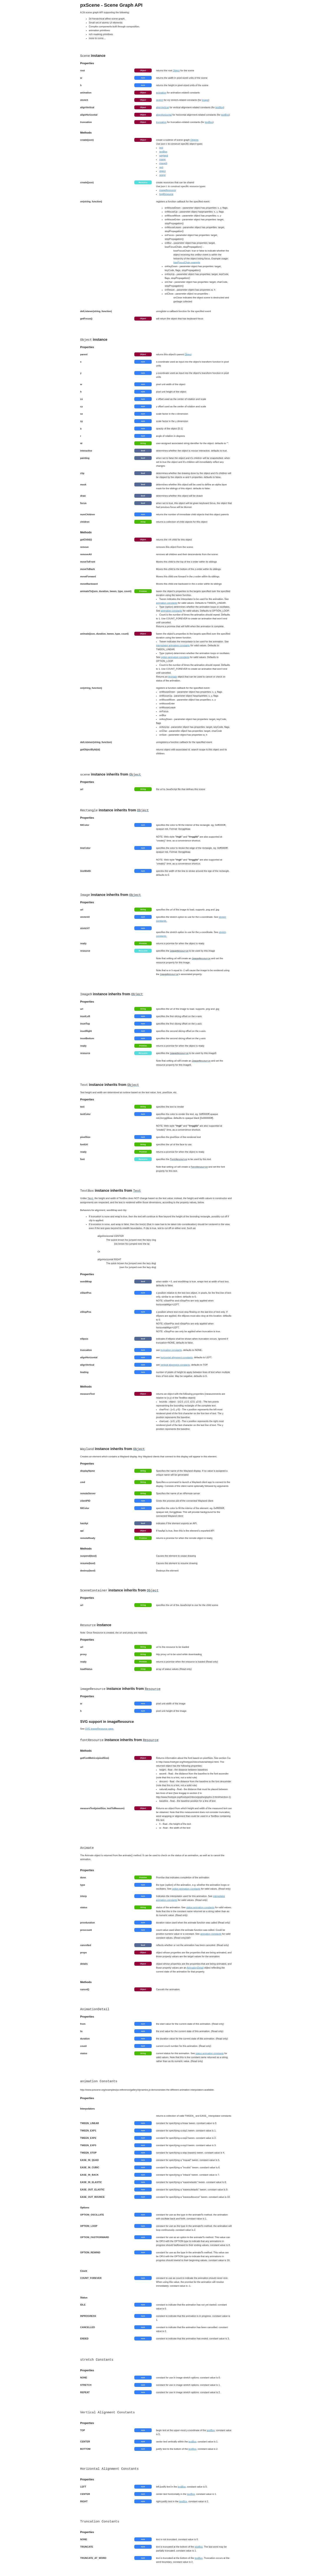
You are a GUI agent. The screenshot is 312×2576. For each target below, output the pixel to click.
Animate (172, 675)
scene (162, 174)
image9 (163, 162)
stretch (159, 99)
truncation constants (171, 1343)
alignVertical (162, 106)
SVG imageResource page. (99, 1719)
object (162, 170)
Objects (194, 139)
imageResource (167, 189)
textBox (219, 106)
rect (161, 166)
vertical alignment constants (175, 1358)
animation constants (166, 601)
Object (176, 70)
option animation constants (175, 656)
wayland (163, 155)
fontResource (166, 193)
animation (161, 92)
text (161, 147)
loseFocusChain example (186, 261)
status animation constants (200, 1896)
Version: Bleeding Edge (94, 2565)
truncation (161, 121)
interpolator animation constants (173, 644)
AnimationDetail (195, 1957)
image (205, 99)
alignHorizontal (164, 114)
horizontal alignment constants (177, 1350)
